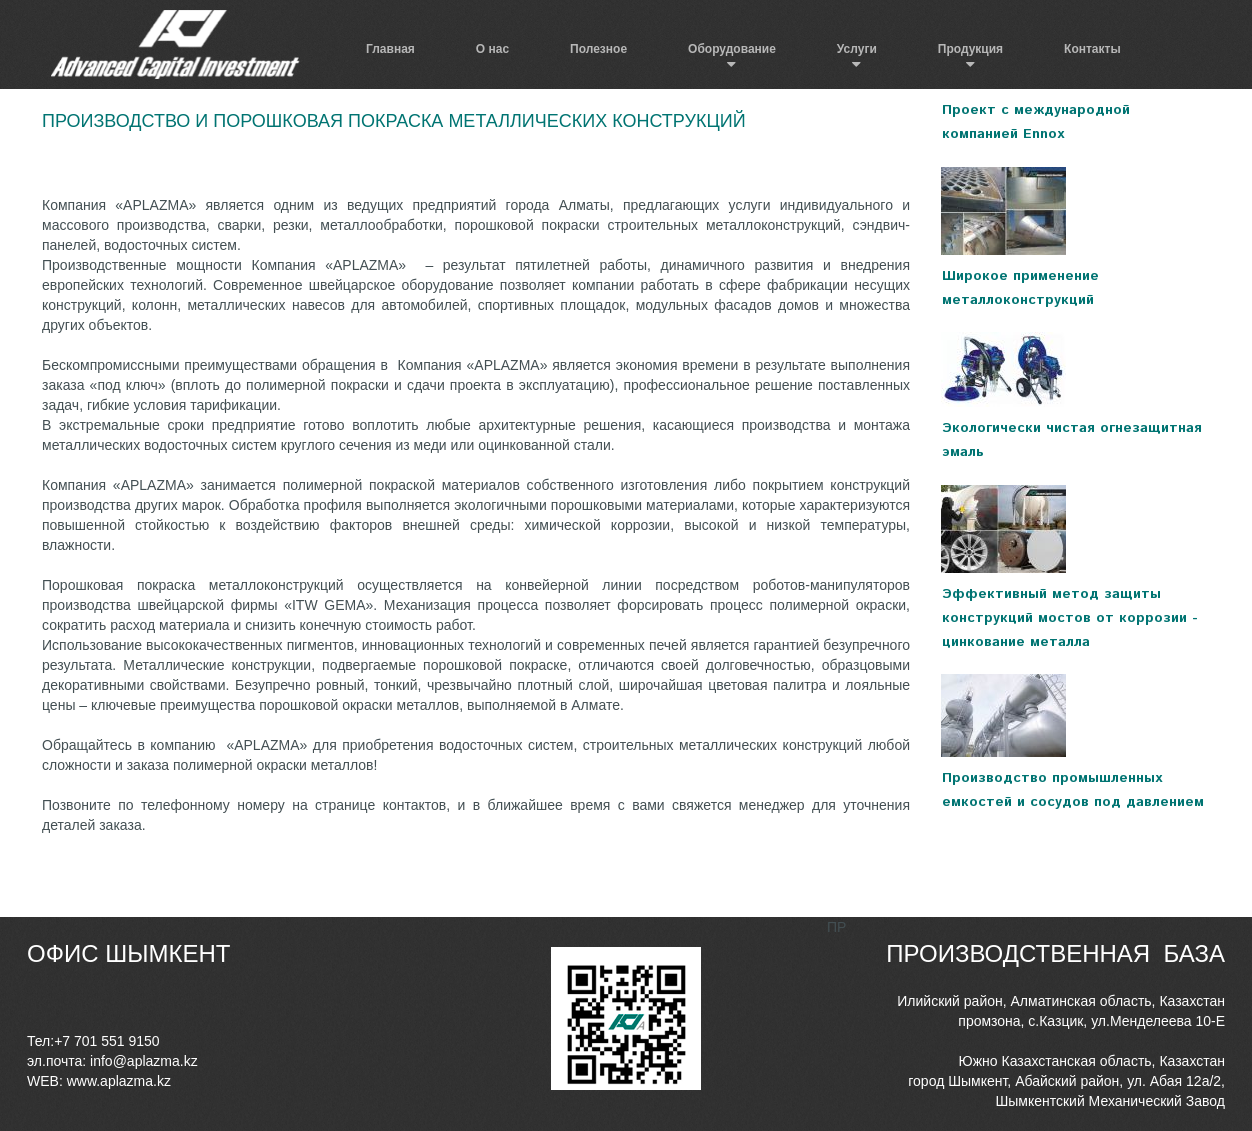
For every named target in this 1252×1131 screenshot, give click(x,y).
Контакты (1092, 49)
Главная (390, 49)
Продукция (970, 49)
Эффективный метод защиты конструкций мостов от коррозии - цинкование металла (1070, 618)
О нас (492, 49)
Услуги (857, 49)
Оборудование (732, 49)
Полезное (598, 49)
